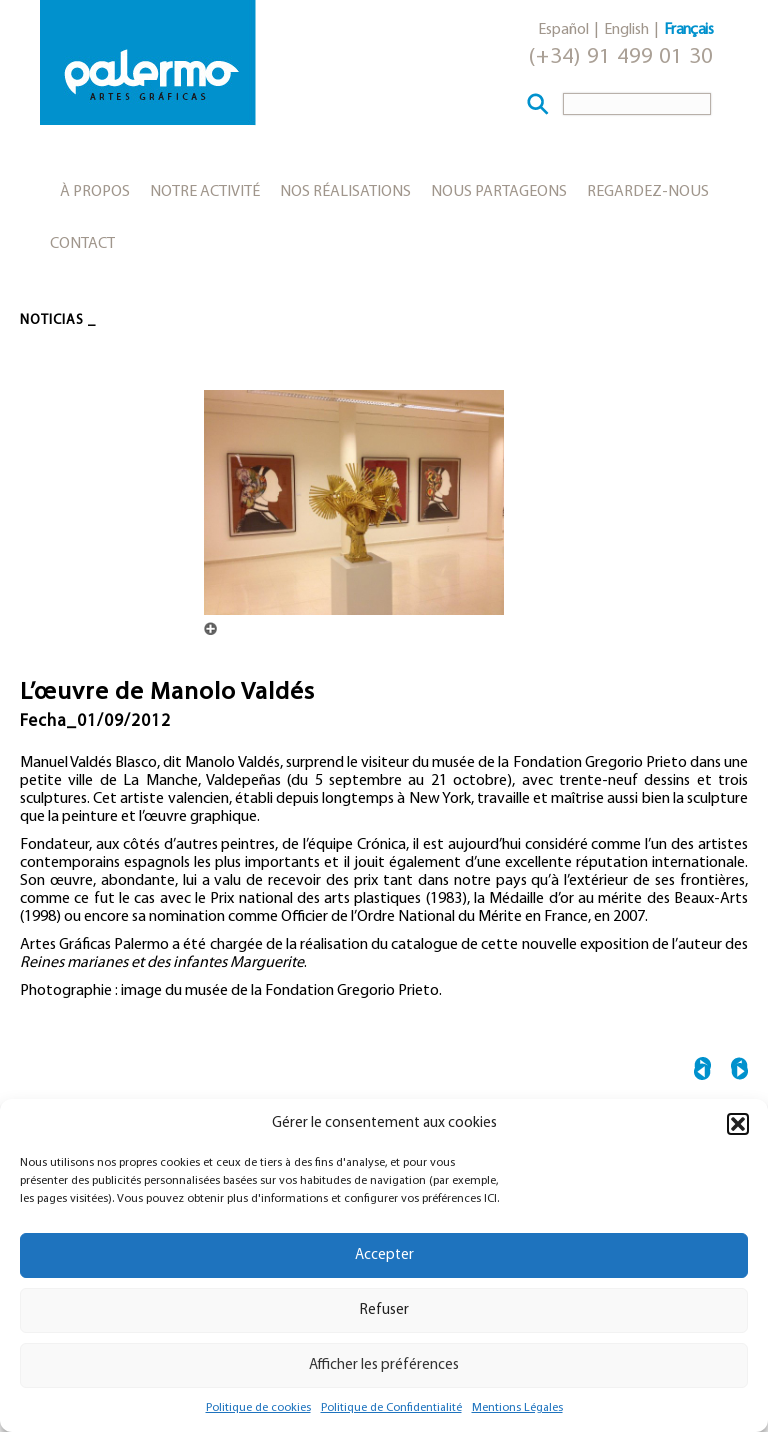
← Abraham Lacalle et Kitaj (702, 1071)
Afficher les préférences (384, 1365)
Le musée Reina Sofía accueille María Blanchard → (739, 1071)
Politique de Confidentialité (391, 1408)
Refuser (384, 1310)
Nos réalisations (345, 192)
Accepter (384, 1255)
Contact (82, 244)
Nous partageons (499, 192)
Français (688, 30)
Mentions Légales (517, 1408)
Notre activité (205, 192)
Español (563, 30)
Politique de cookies (258, 1408)
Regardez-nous (648, 192)
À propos (95, 192)
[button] (738, 1124)
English (626, 30)
